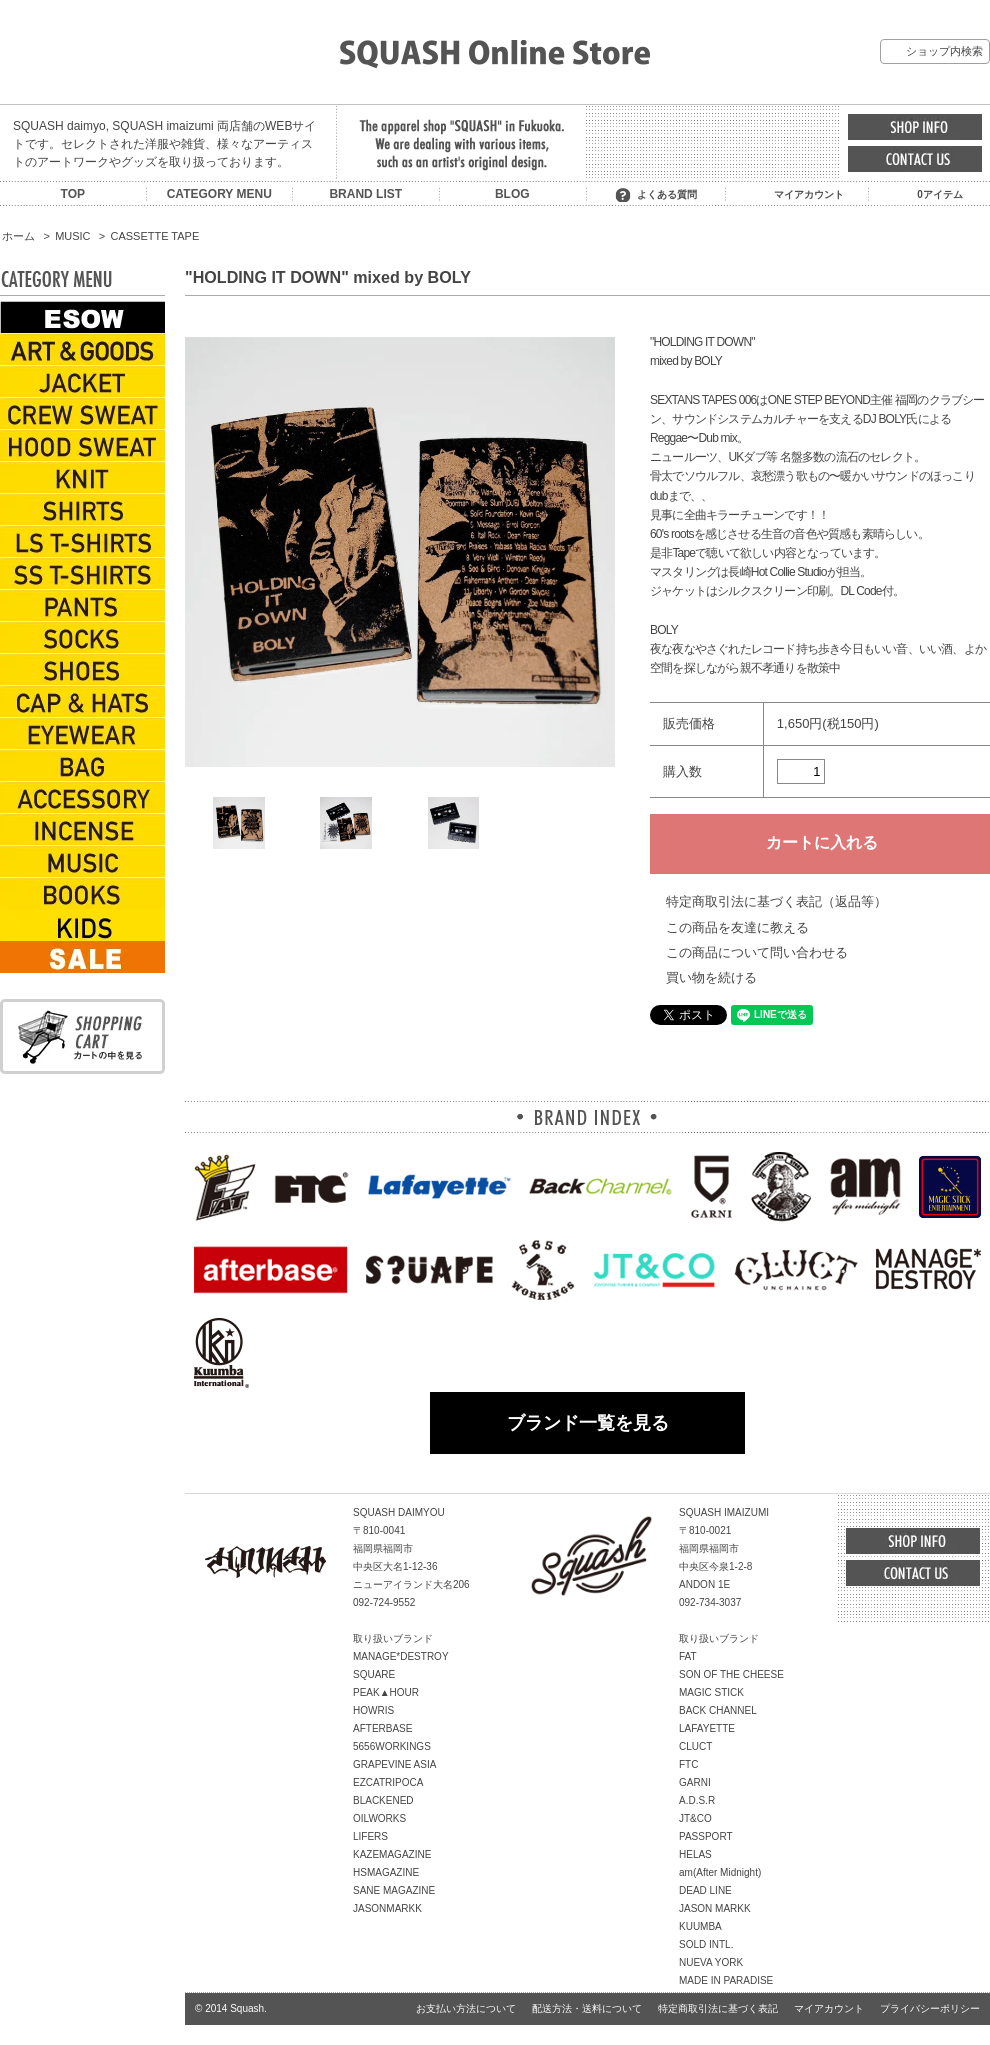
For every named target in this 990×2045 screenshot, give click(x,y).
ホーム (18, 236)
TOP (73, 194)
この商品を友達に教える (737, 927)
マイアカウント (809, 194)
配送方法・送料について (587, 2008)
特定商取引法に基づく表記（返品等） (776, 901)
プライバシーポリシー (930, 2008)
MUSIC (72, 236)
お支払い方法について (466, 2008)
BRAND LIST (365, 194)
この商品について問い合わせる (757, 952)
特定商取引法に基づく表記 (718, 2008)
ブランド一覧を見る (588, 1423)
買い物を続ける (711, 977)
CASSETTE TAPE (155, 236)
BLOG (512, 194)
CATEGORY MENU (219, 194)
